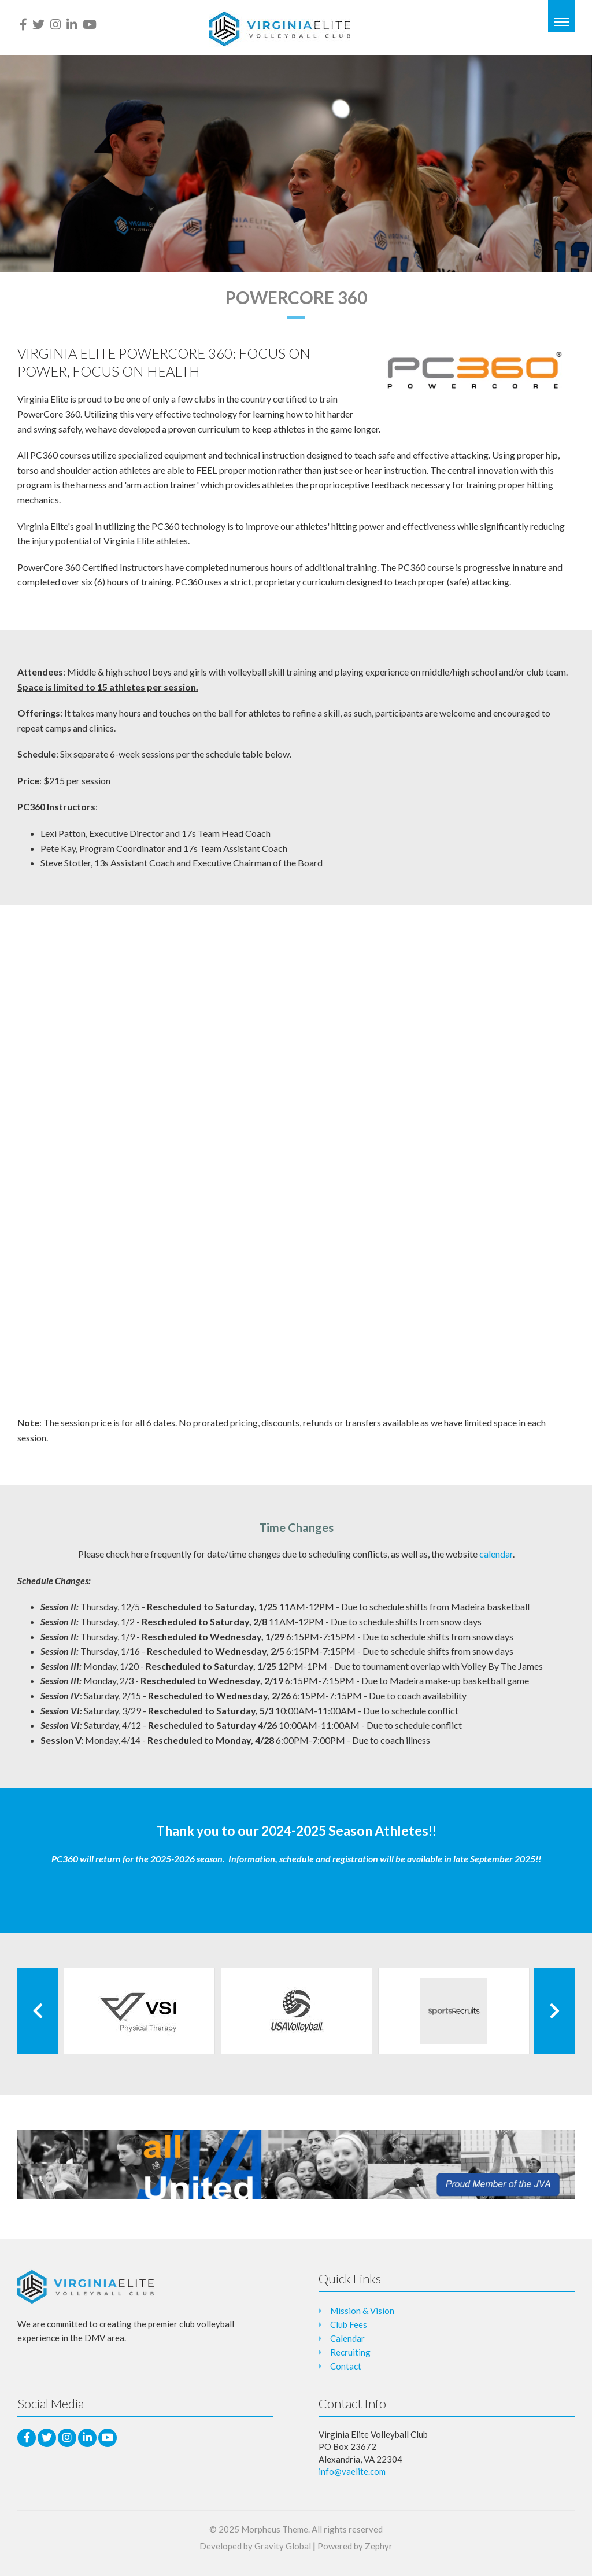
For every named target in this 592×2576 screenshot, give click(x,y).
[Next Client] (554, 2011)
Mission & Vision (362, 2310)
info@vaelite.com (352, 2471)
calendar (496, 1553)
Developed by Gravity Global (255, 2546)
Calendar (347, 2338)
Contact (345, 2366)
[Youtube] (90, 24)
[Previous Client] (37, 2011)
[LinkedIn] (71, 24)
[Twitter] (38, 24)
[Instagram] (55, 24)
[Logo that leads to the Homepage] (85, 2286)
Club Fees (348, 2324)
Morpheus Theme (274, 2529)
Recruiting (350, 2352)
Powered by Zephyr (355, 2546)
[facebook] (23, 24)
